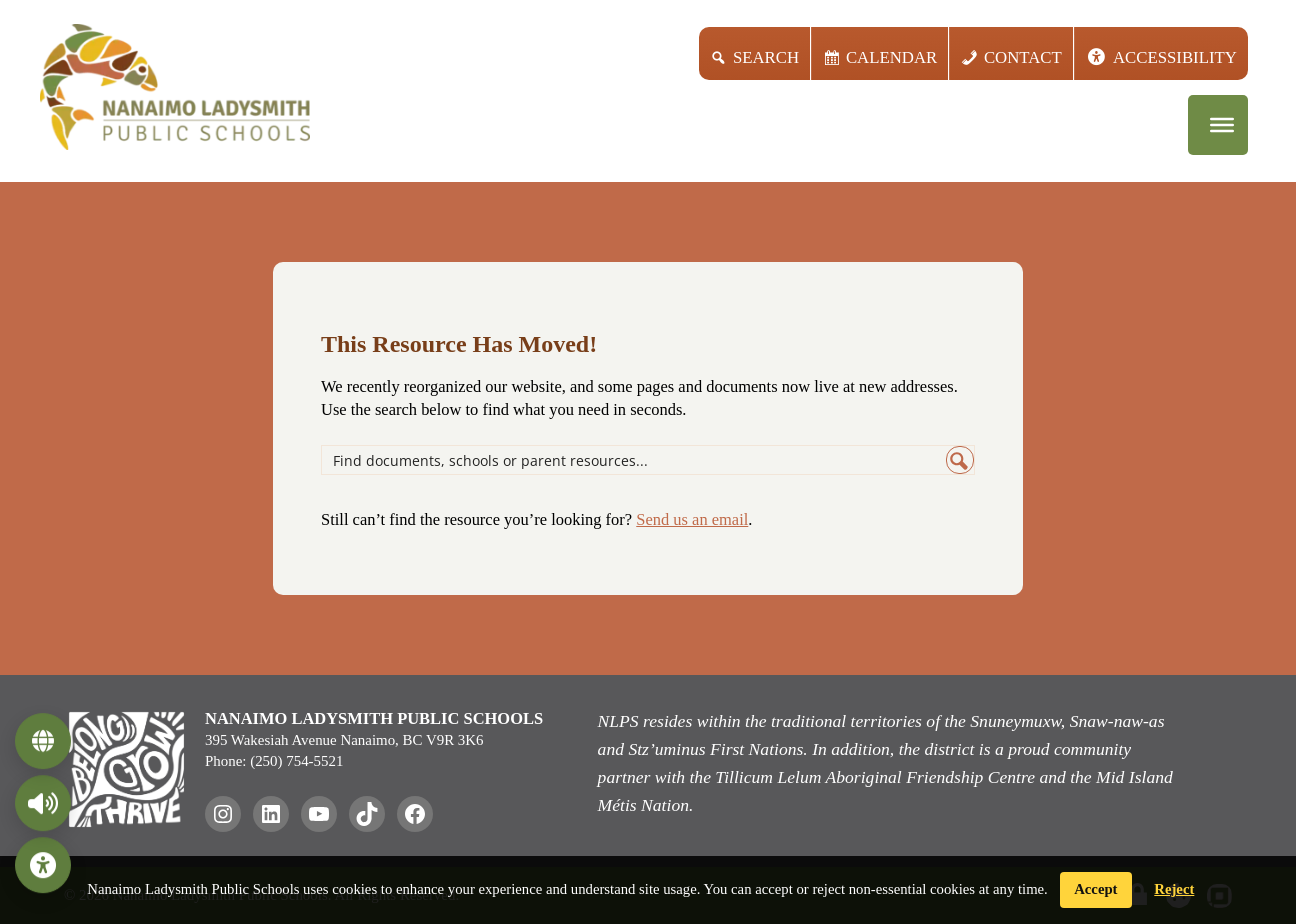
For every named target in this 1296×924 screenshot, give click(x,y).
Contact (1023, 57)
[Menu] (1222, 125)
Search (766, 57)
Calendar (891, 57)
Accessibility (1175, 57)
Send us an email (692, 519)
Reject (1174, 889)
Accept (1095, 889)
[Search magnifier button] (960, 460)
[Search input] (635, 460)
